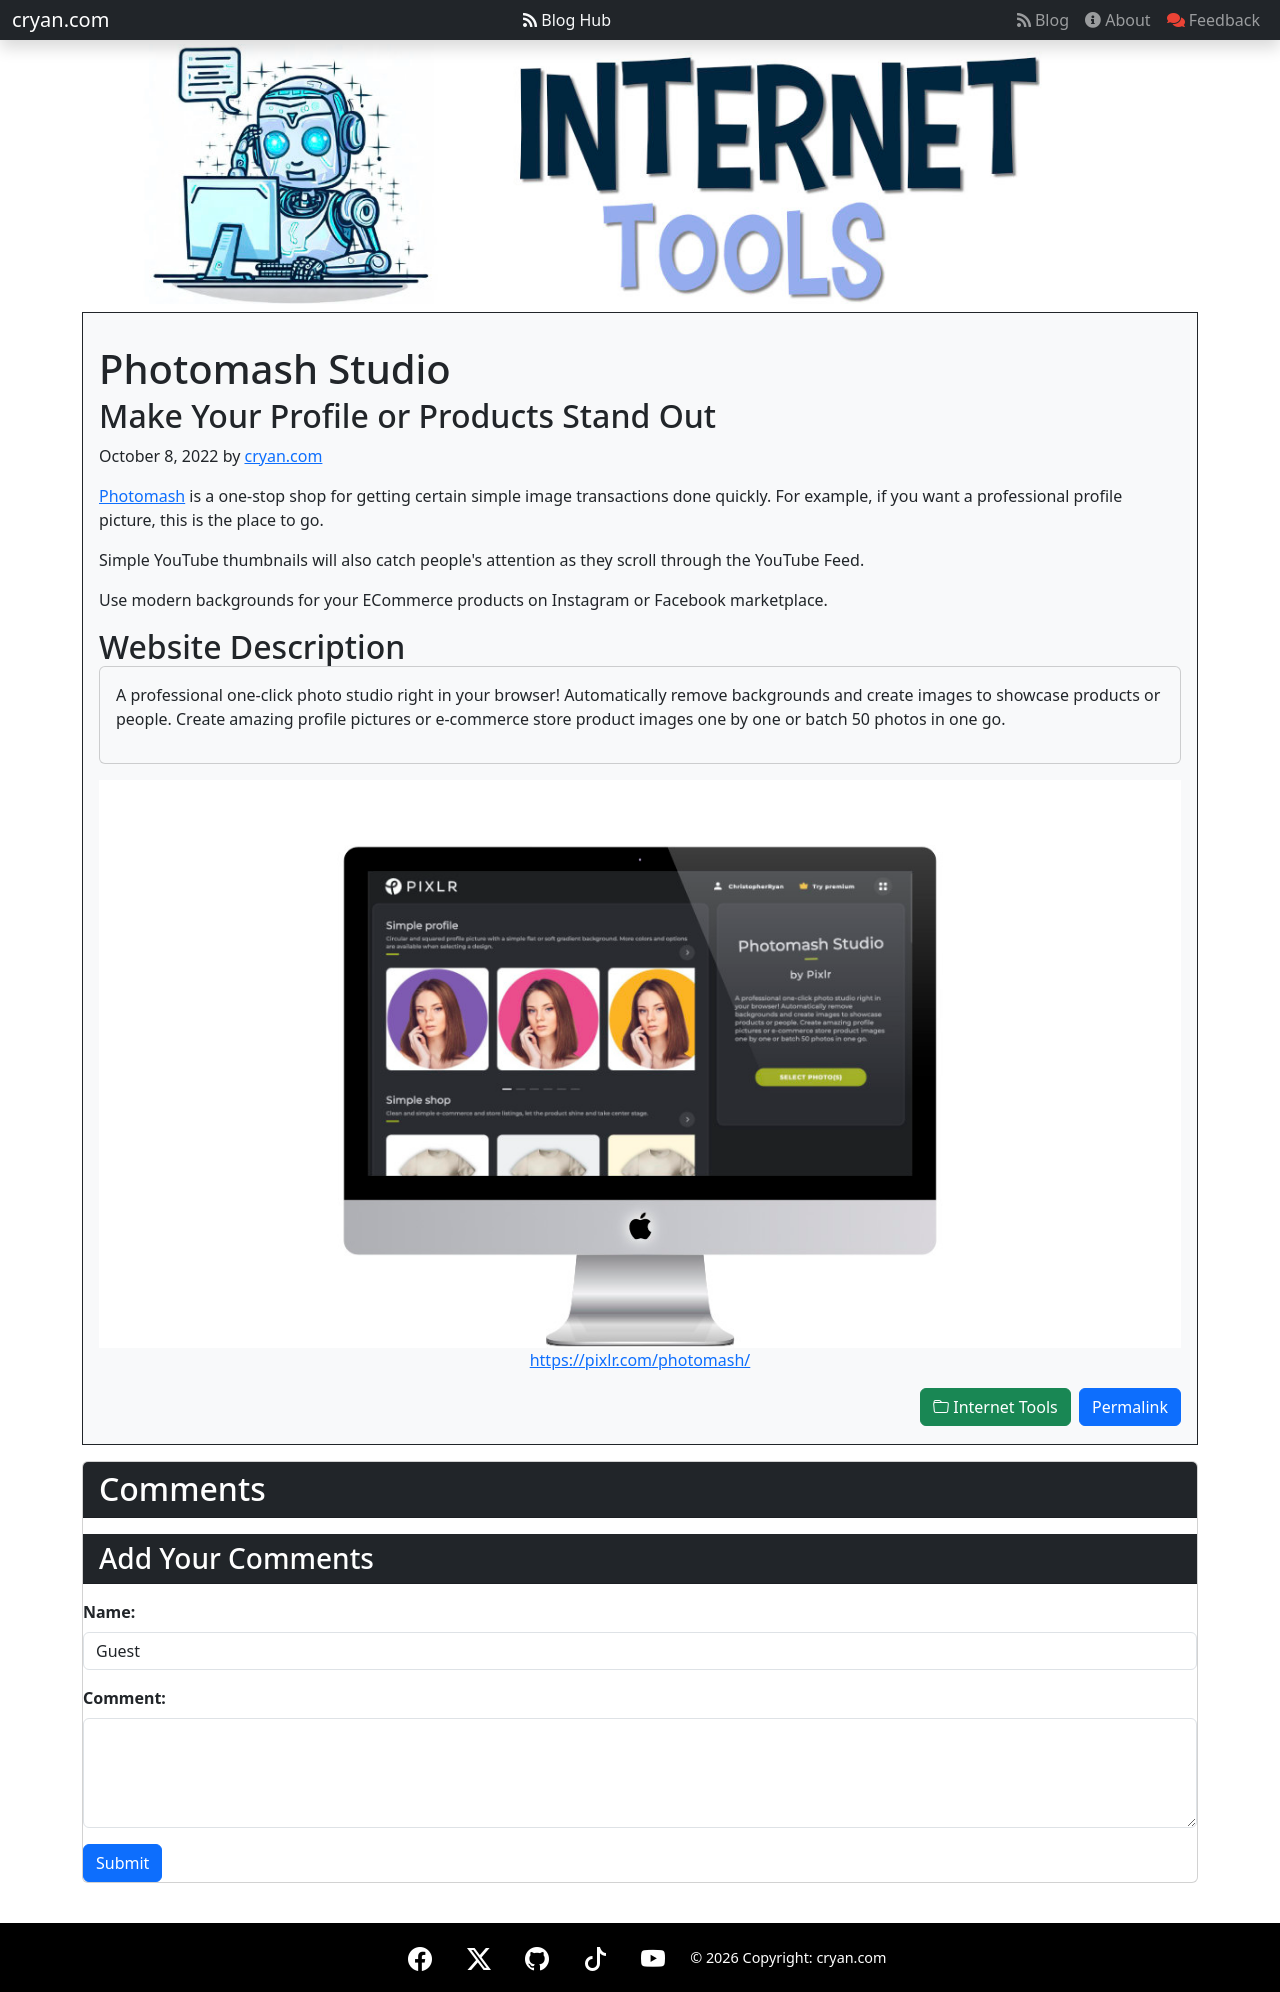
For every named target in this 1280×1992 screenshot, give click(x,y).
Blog (1043, 20)
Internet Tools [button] (995, 1407)
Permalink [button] (1130, 1407)
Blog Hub (567, 20)
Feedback (1213, 20)
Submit (122, 1863)
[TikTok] (595, 1955)
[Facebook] (420, 1955)
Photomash (142, 496)
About (1118, 20)
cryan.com (60, 19)
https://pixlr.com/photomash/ (640, 1360)
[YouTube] (653, 1955)
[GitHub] (537, 1955)
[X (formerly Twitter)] (479, 1955)
